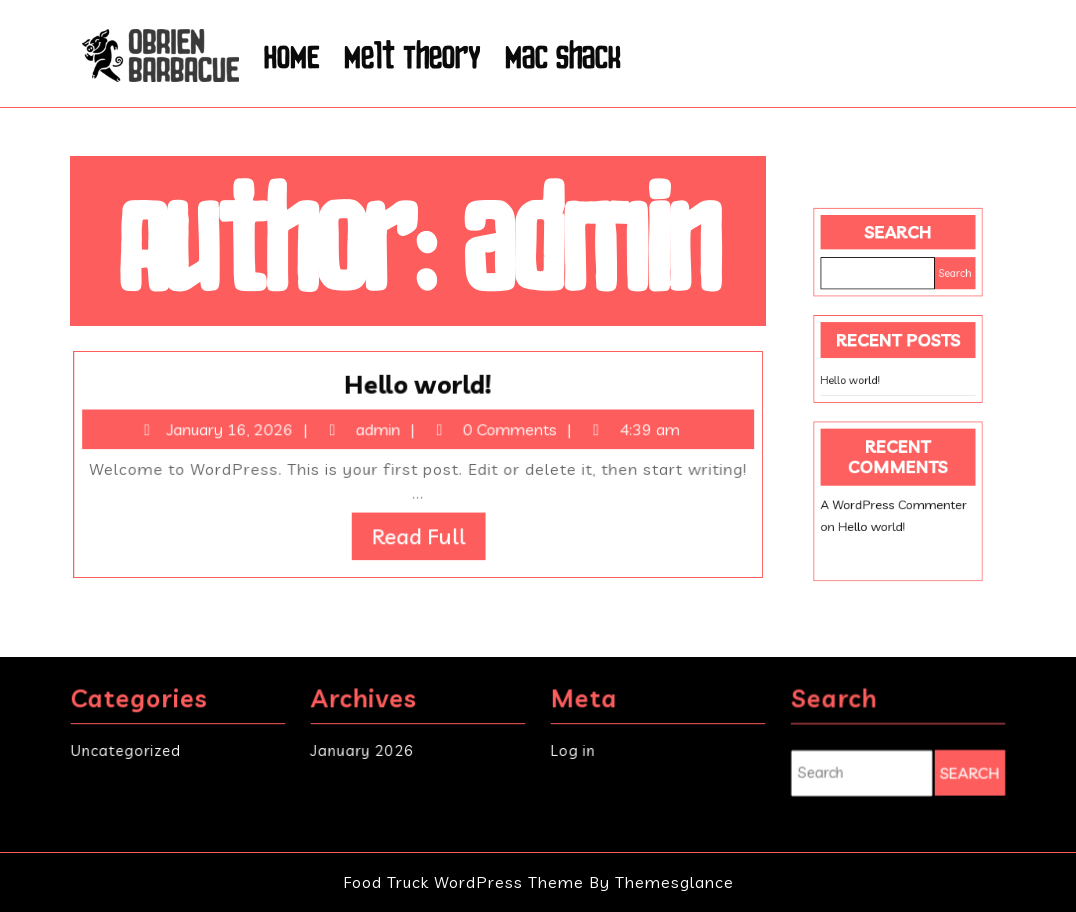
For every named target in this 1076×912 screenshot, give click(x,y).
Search (898, 254)
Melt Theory (412, 55)
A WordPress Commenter (894, 488)
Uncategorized (126, 750)
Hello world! (419, 389)
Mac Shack (563, 55)
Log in (575, 750)
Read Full (429, 534)
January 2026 (363, 750)
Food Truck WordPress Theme (466, 882)
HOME (292, 55)
